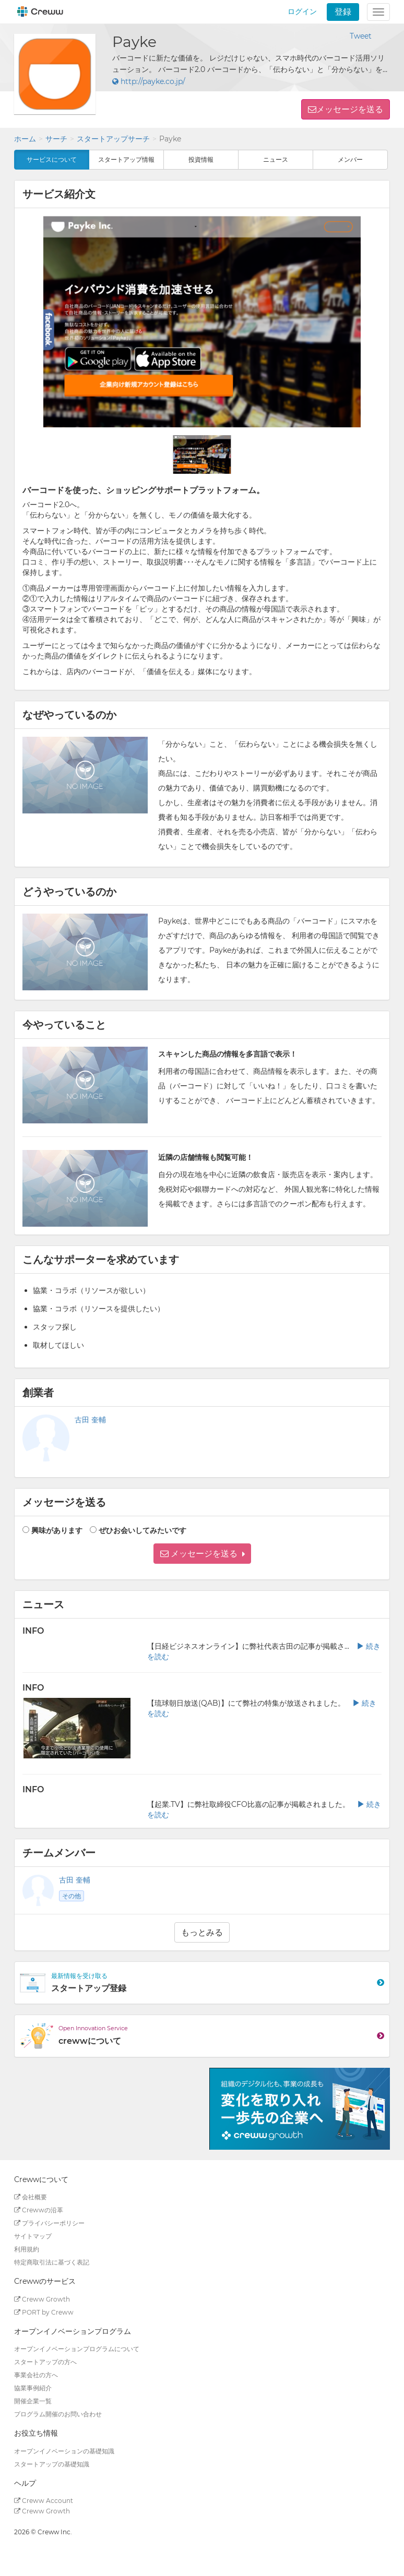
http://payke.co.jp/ (148, 81)
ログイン (302, 11)
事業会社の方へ (36, 2375)
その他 (71, 1896)
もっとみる (202, 1932)
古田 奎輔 (90, 1419)
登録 (343, 12)
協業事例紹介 (33, 2388)
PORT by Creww (44, 2312)
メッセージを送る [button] (349, 109)
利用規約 (26, 2249)
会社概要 (30, 2197)
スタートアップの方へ (45, 2362)
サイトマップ (33, 2236)
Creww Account (43, 2501)
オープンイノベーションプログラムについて (76, 2349)
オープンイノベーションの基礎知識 (64, 2451)
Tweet (361, 36)
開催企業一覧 (33, 2401)
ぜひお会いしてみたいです (142, 1530)
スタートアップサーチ (113, 138)
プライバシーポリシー (49, 2223)
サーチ (56, 138)
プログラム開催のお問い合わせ (58, 2414)
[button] (202, 1553)
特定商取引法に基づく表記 (51, 2262)
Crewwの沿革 (38, 2210)
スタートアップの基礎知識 (51, 2464)
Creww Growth (42, 2299)
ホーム (25, 138)
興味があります (56, 1530)
